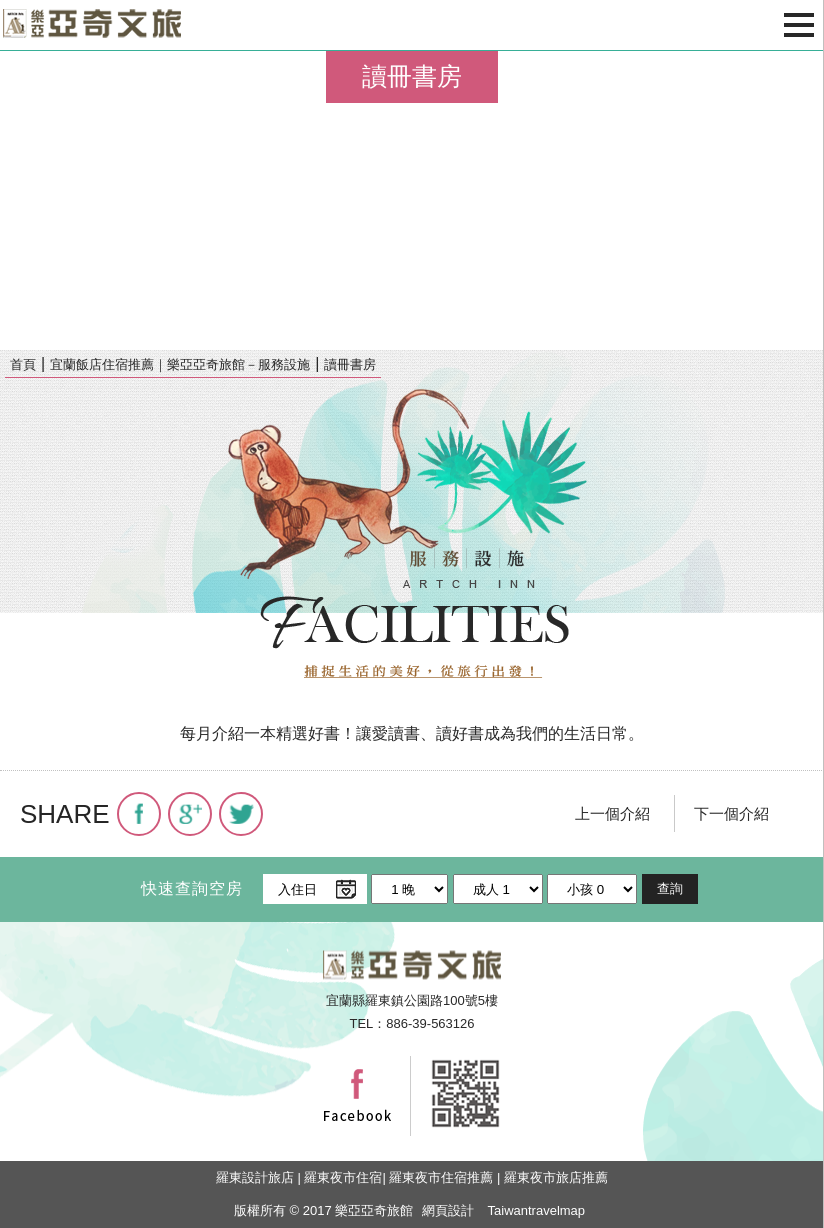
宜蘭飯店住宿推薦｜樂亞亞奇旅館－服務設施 (180, 364)
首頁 (23, 364)
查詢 (670, 888)
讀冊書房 (350, 364)
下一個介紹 (731, 813)
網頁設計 (448, 1210)
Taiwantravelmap (537, 1210)
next (799, 200)
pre (25, 200)
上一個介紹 (612, 813)
